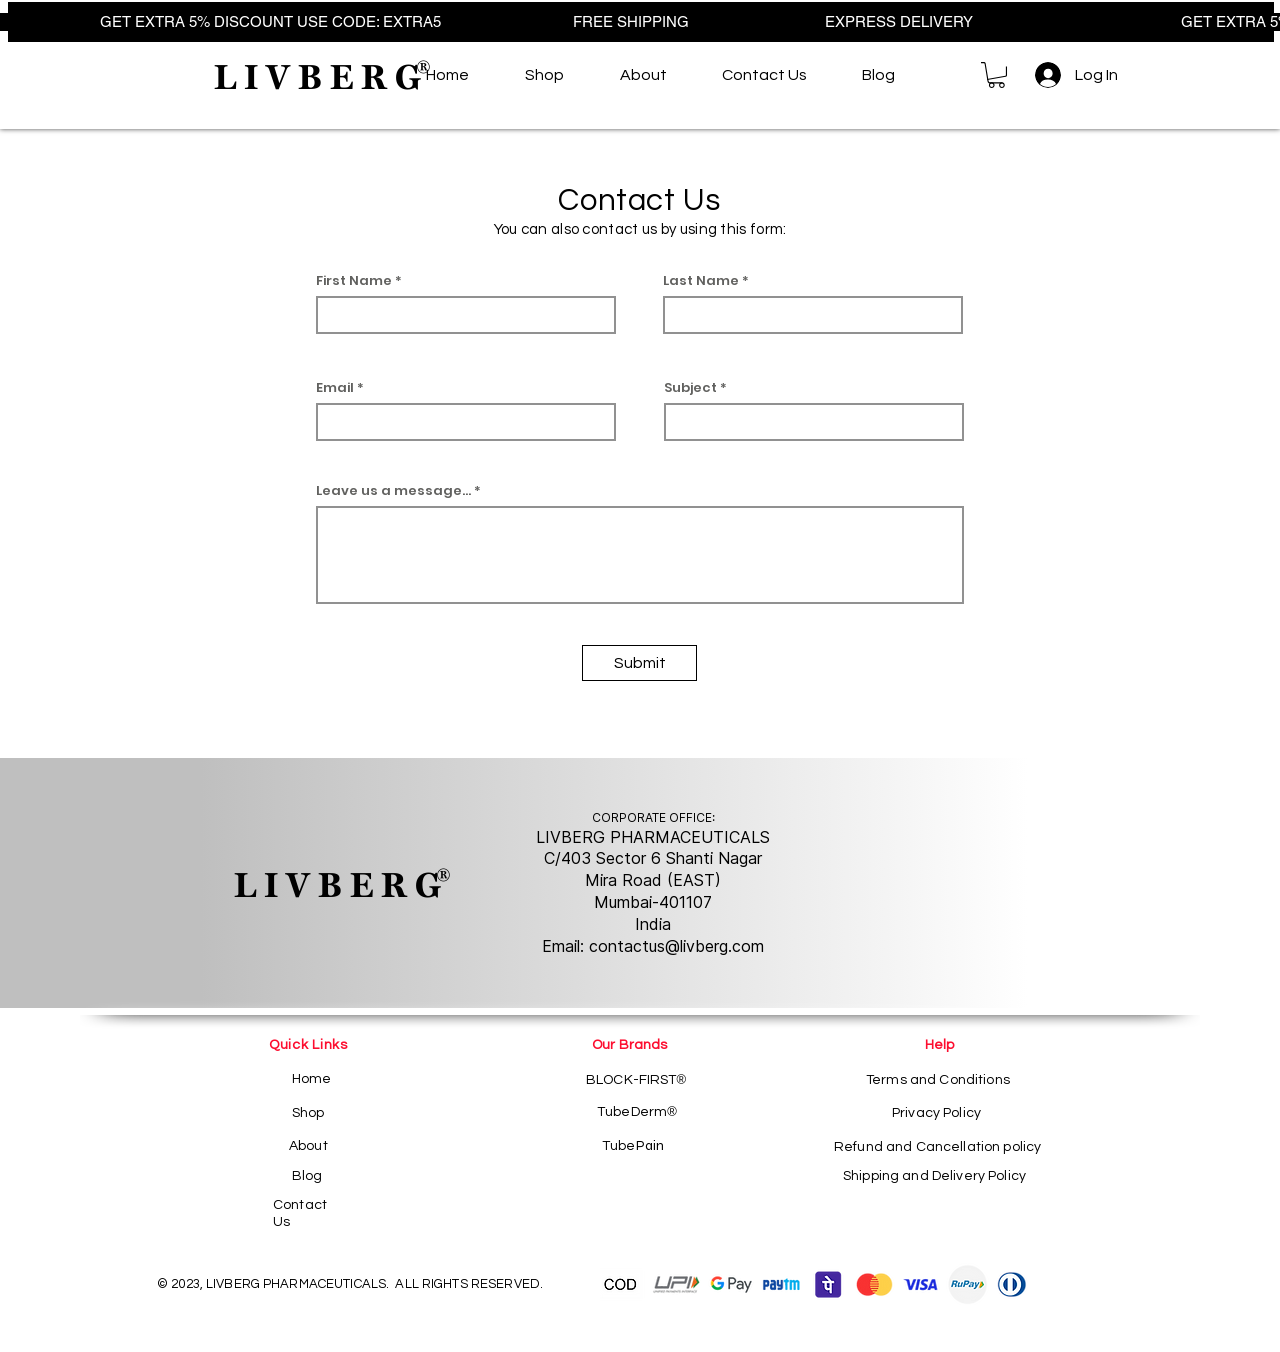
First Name (354, 280)
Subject (690, 387)
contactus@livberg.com (676, 946)
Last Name (701, 280)
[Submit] (639, 663)
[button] (996, 75)
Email (335, 387)
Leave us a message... (393, 490)
